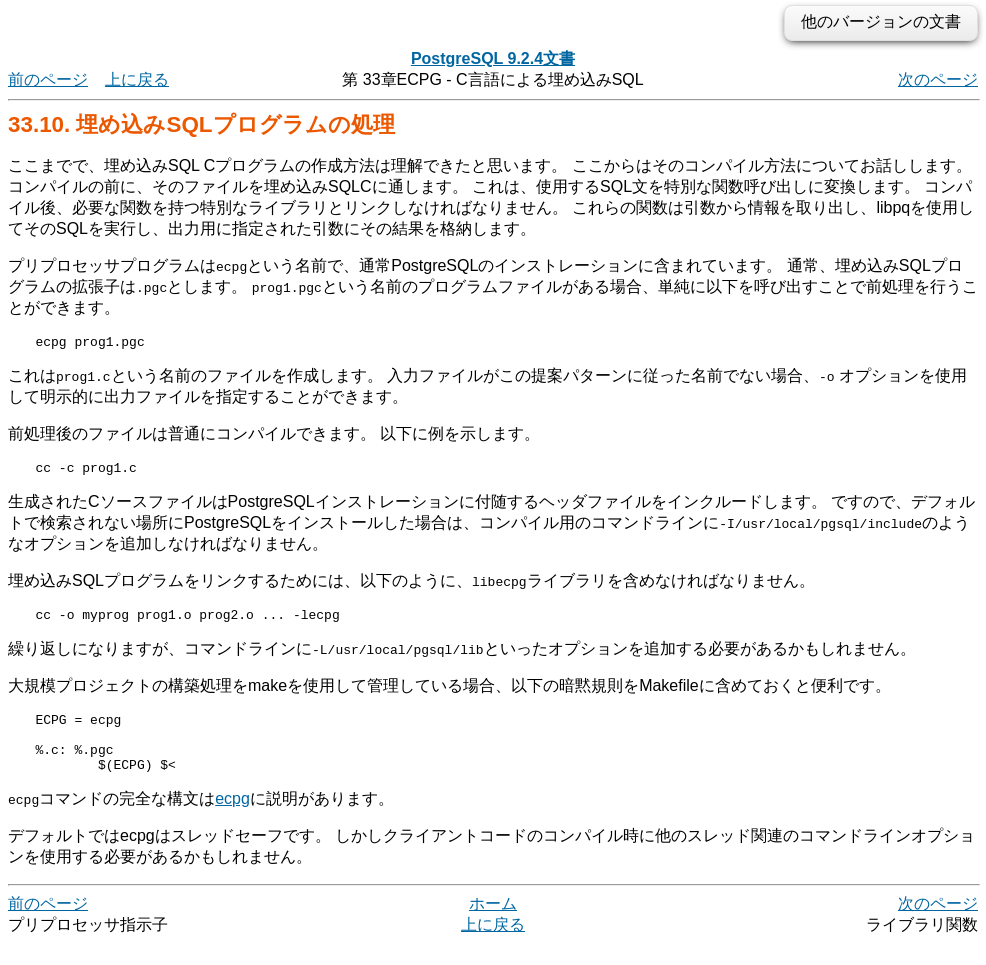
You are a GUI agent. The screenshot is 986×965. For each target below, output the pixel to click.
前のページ (48, 79)
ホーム (493, 924)
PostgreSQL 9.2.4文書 (493, 58)
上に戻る (137, 79)
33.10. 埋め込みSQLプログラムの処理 (201, 124)
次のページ (938, 79)
